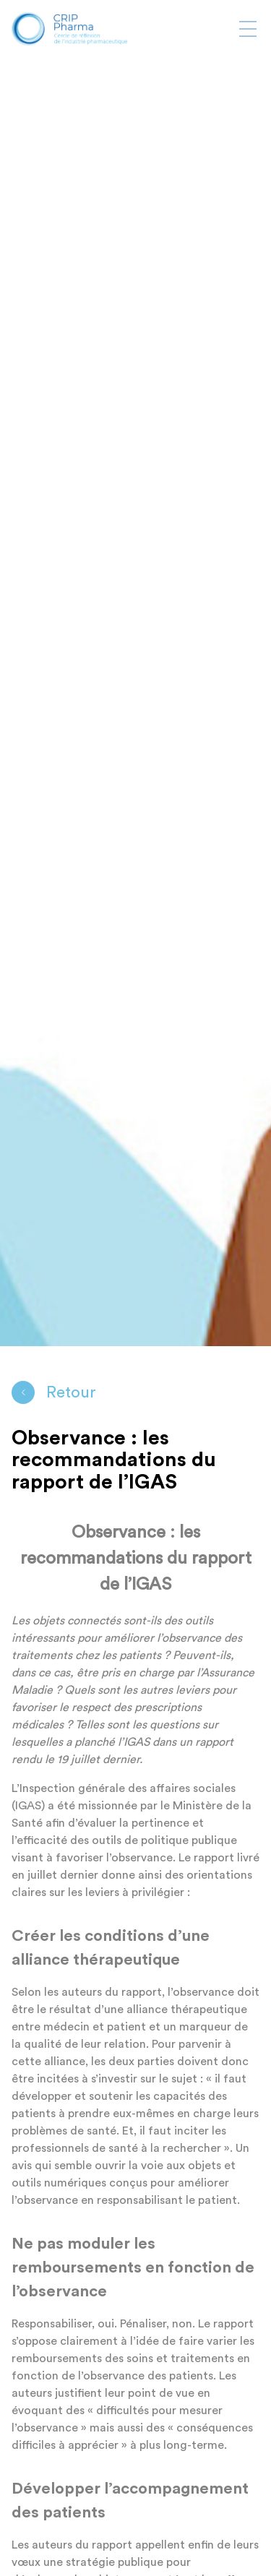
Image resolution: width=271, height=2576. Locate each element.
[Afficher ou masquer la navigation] (247, 28)
